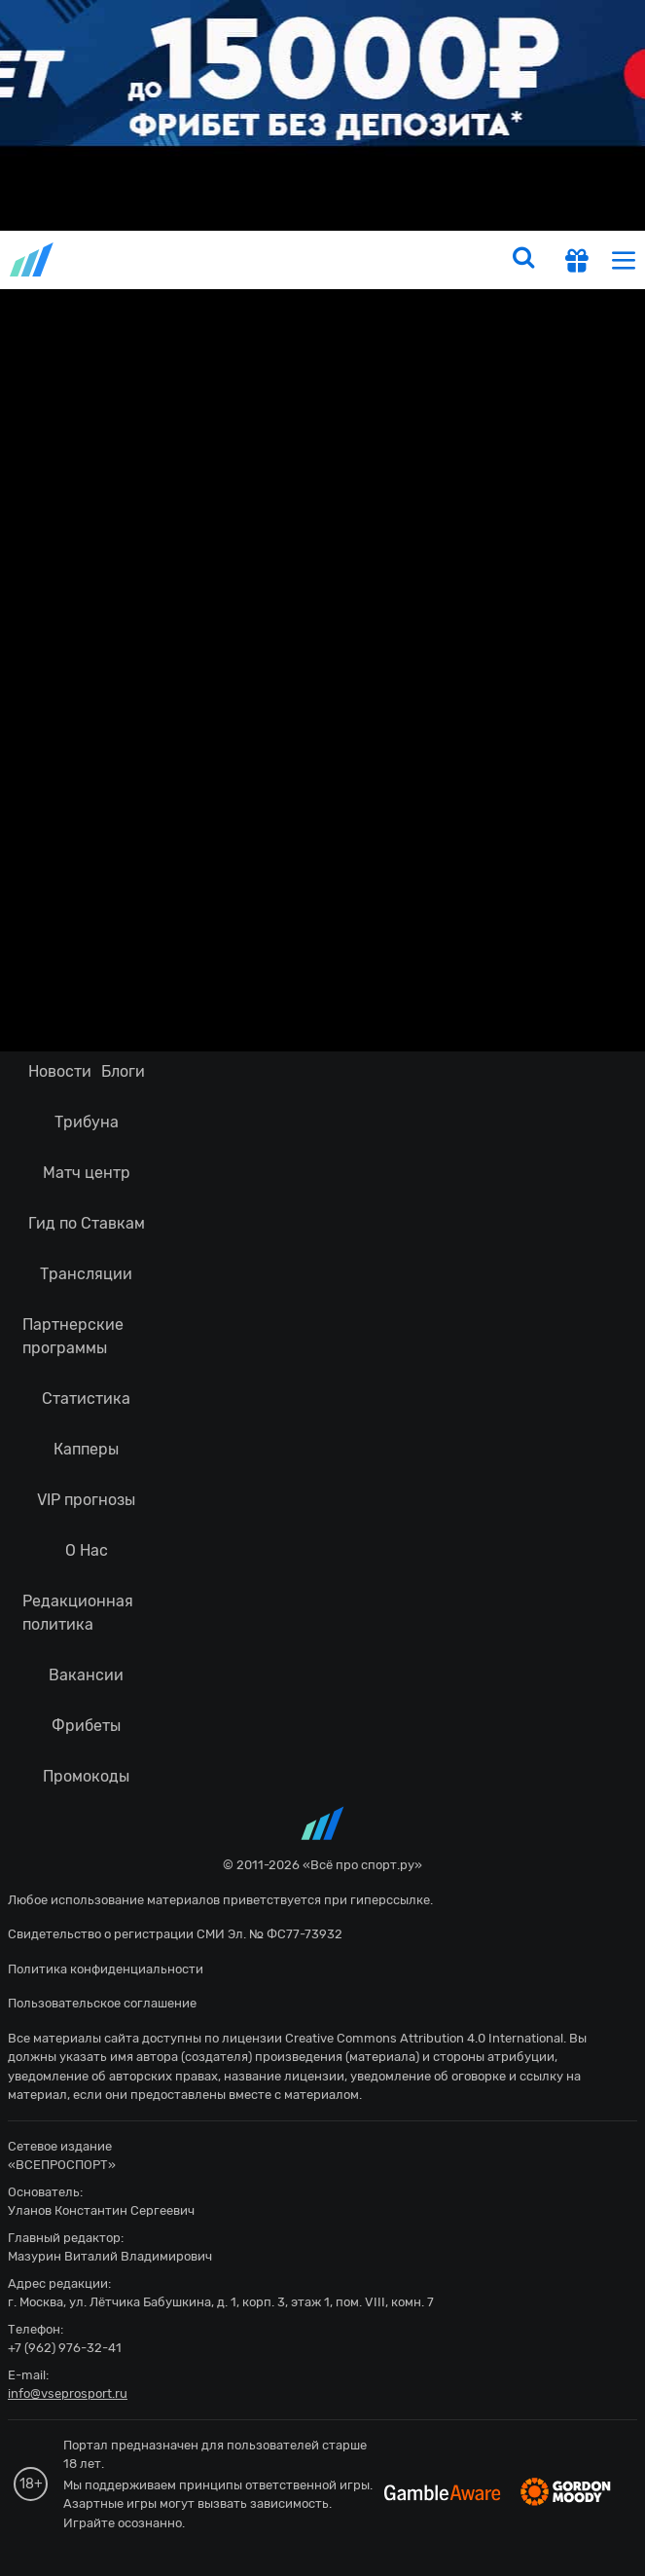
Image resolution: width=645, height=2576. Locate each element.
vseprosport (33, 259)
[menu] (623, 259)
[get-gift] (577, 262)
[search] (523, 259)
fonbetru (322, 1288)
